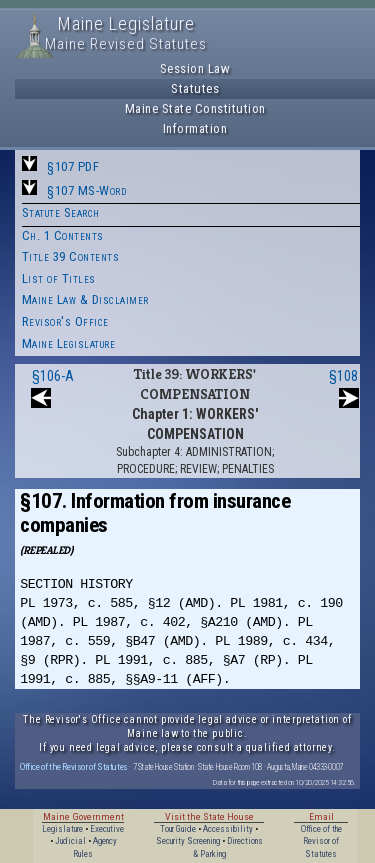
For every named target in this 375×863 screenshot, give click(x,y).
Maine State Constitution (195, 108)
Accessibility (228, 829)
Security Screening (188, 841)
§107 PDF (73, 166)
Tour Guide (178, 829)
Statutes (195, 88)
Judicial (70, 841)
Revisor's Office (65, 321)
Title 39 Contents (71, 256)
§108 (343, 376)
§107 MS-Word (86, 190)
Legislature (62, 829)
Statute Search (61, 212)
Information (195, 128)
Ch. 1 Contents (63, 235)
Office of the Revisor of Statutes (74, 766)
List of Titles (59, 278)
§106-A (53, 376)
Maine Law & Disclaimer (85, 299)
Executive (107, 829)
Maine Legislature (69, 343)
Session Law (195, 68)
